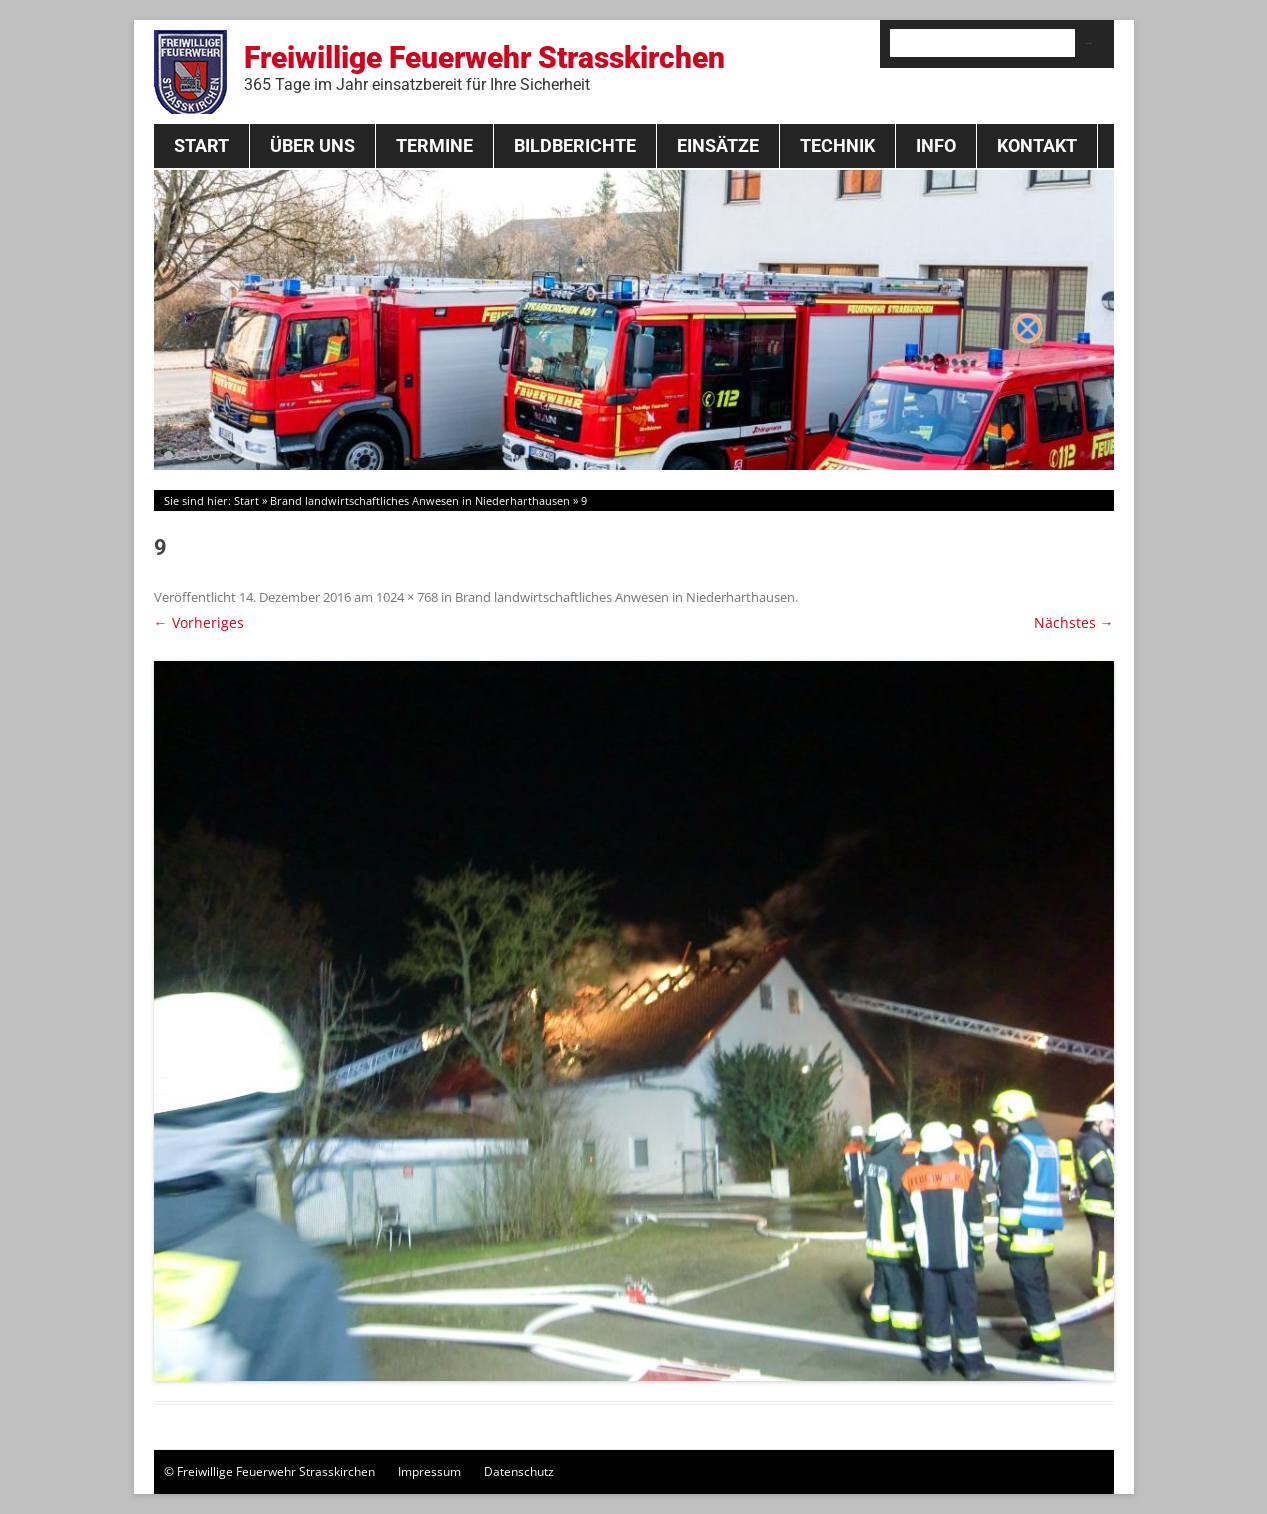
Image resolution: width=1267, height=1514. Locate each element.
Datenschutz (519, 1471)
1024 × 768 (407, 597)
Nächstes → (1074, 622)
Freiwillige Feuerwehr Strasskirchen (484, 67)
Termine (434, 145)
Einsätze (718, 145)
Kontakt (1037, 145)
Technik (837, 145)
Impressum (429, 1471)
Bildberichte (575, 145)
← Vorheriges (199, 622)
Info (936, 145)
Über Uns (312, 145)
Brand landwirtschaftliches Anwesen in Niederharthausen (420, 500)
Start (201, 145)
